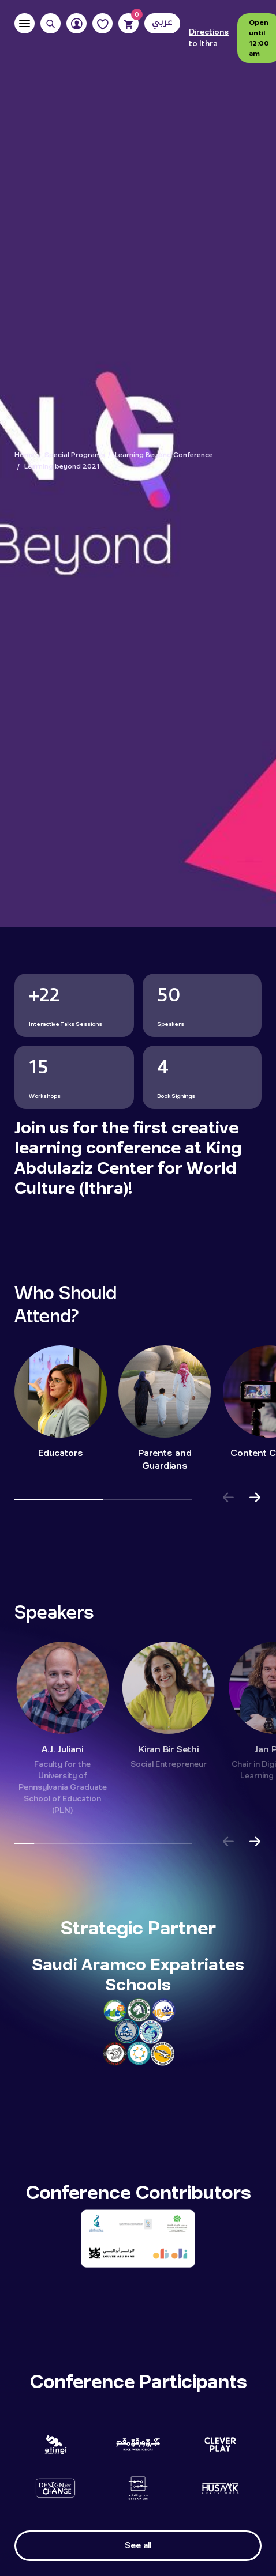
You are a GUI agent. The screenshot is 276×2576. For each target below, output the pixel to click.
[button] (228, 1499)
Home (24, 455)
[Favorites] (102, 23)
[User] (76, 23)
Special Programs (74, 455)
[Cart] (128, 23)
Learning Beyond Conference (164, 455)
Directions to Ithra (209, 38)
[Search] (50, 23)
